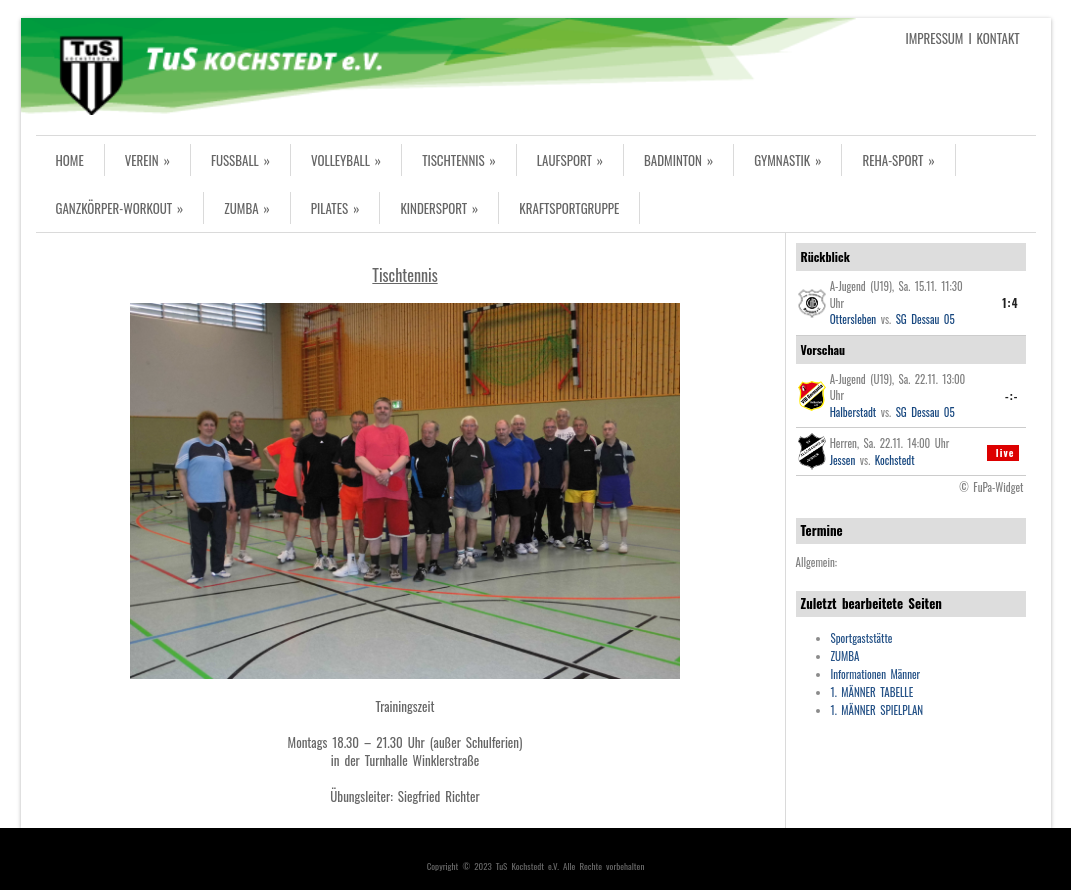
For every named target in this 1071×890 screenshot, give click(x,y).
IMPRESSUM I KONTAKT (963, 38)
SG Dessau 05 (925, 319)
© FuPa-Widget (991, 487)
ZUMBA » (247, 208)
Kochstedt (895, 460)
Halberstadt (853, 412)
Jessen (843, 460)
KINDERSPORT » (439, 208)
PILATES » (335, 208)
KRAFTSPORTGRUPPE (569, 208)
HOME (70, 160)
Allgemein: (817, 562)
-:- (1012, 396)
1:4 (1010, 303)
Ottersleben (853, 319)
